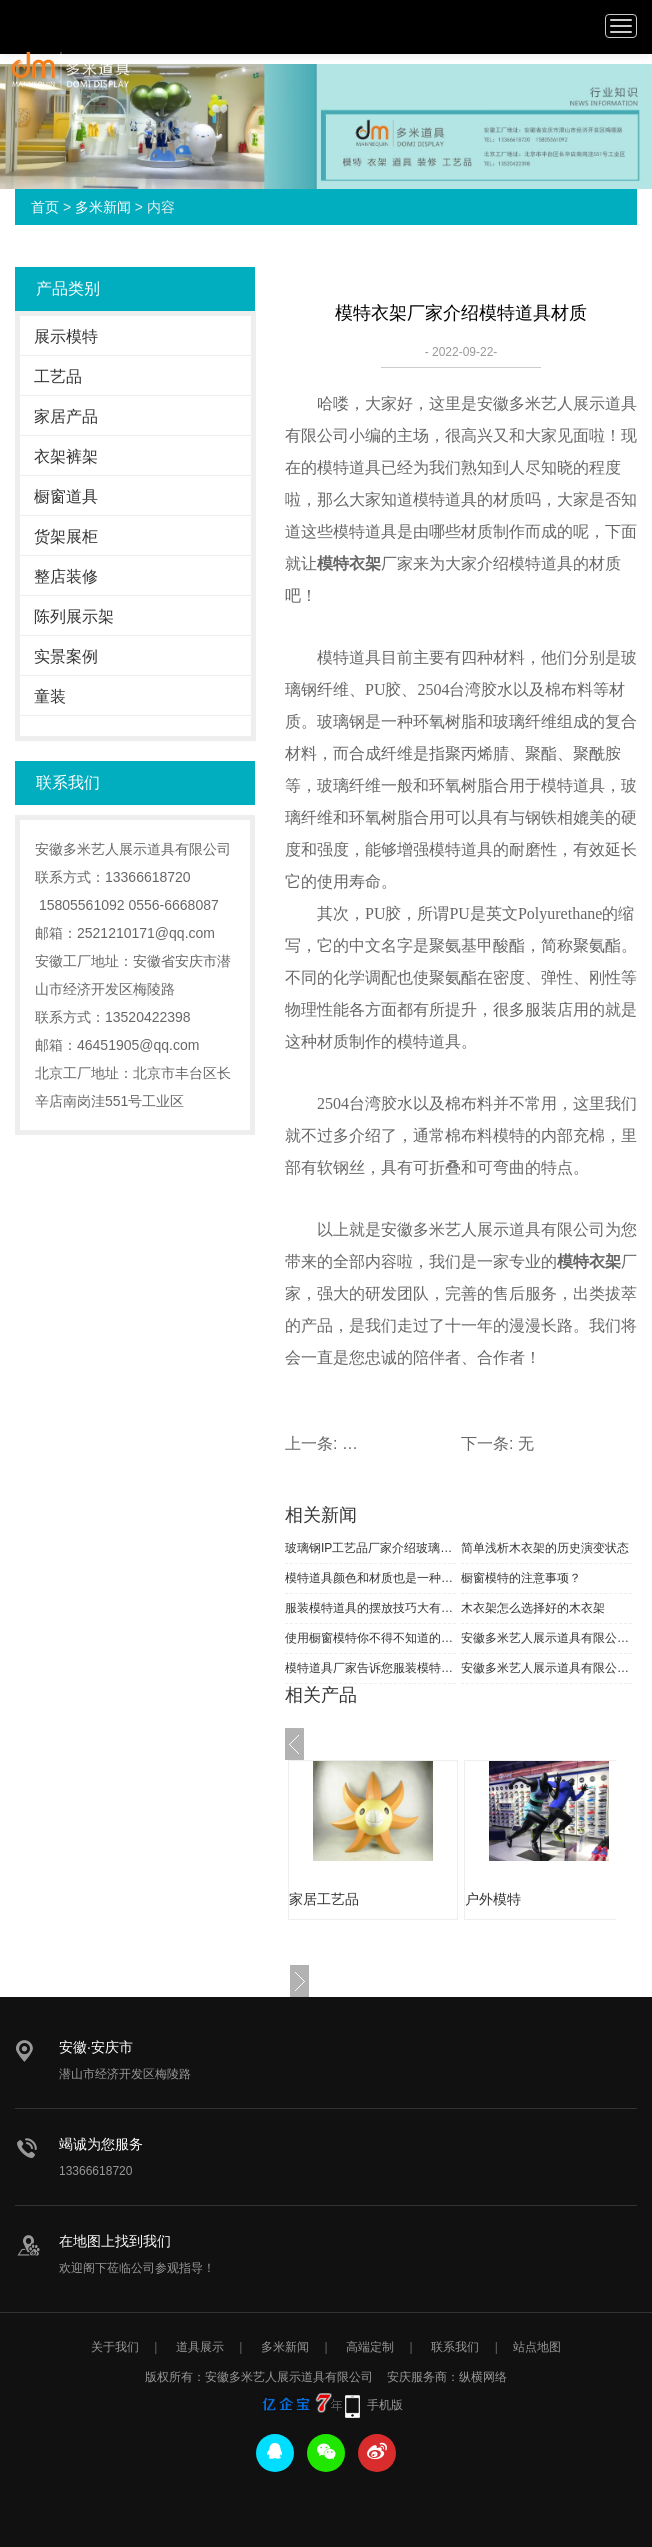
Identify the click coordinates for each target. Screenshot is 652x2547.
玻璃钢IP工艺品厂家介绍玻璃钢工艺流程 (370, 1548)
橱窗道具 (66, 496)
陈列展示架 (74, 616)
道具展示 (200, 2347)
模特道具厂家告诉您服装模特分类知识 (370, 1668)
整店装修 (66, 576)
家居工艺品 (324, 1899)
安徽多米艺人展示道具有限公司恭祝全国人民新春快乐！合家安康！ (546, 1668)
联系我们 (455, 2347)
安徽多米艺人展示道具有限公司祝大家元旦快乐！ (546, 1638)
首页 (45, 207)
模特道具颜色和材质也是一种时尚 (370, 1578)
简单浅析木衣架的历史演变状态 (545, 1548)
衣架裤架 (66, 456)
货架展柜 (66, 536)
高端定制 (370, 2347)
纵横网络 (483, 2377)
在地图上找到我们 (115, 2241)
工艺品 (58, 376)
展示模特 (66, 336)
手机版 (385, 2405)
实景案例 (66, 656)
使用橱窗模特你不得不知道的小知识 (370, 1638)
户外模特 (493, 1899)
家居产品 (66, 416)
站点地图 (537, 2347)
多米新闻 (103, 207)
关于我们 (115, 2347)
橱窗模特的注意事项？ (521, 1578)
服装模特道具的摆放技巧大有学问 (370, 1608)
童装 (50, 696)
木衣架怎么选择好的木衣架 (533, 1608)
